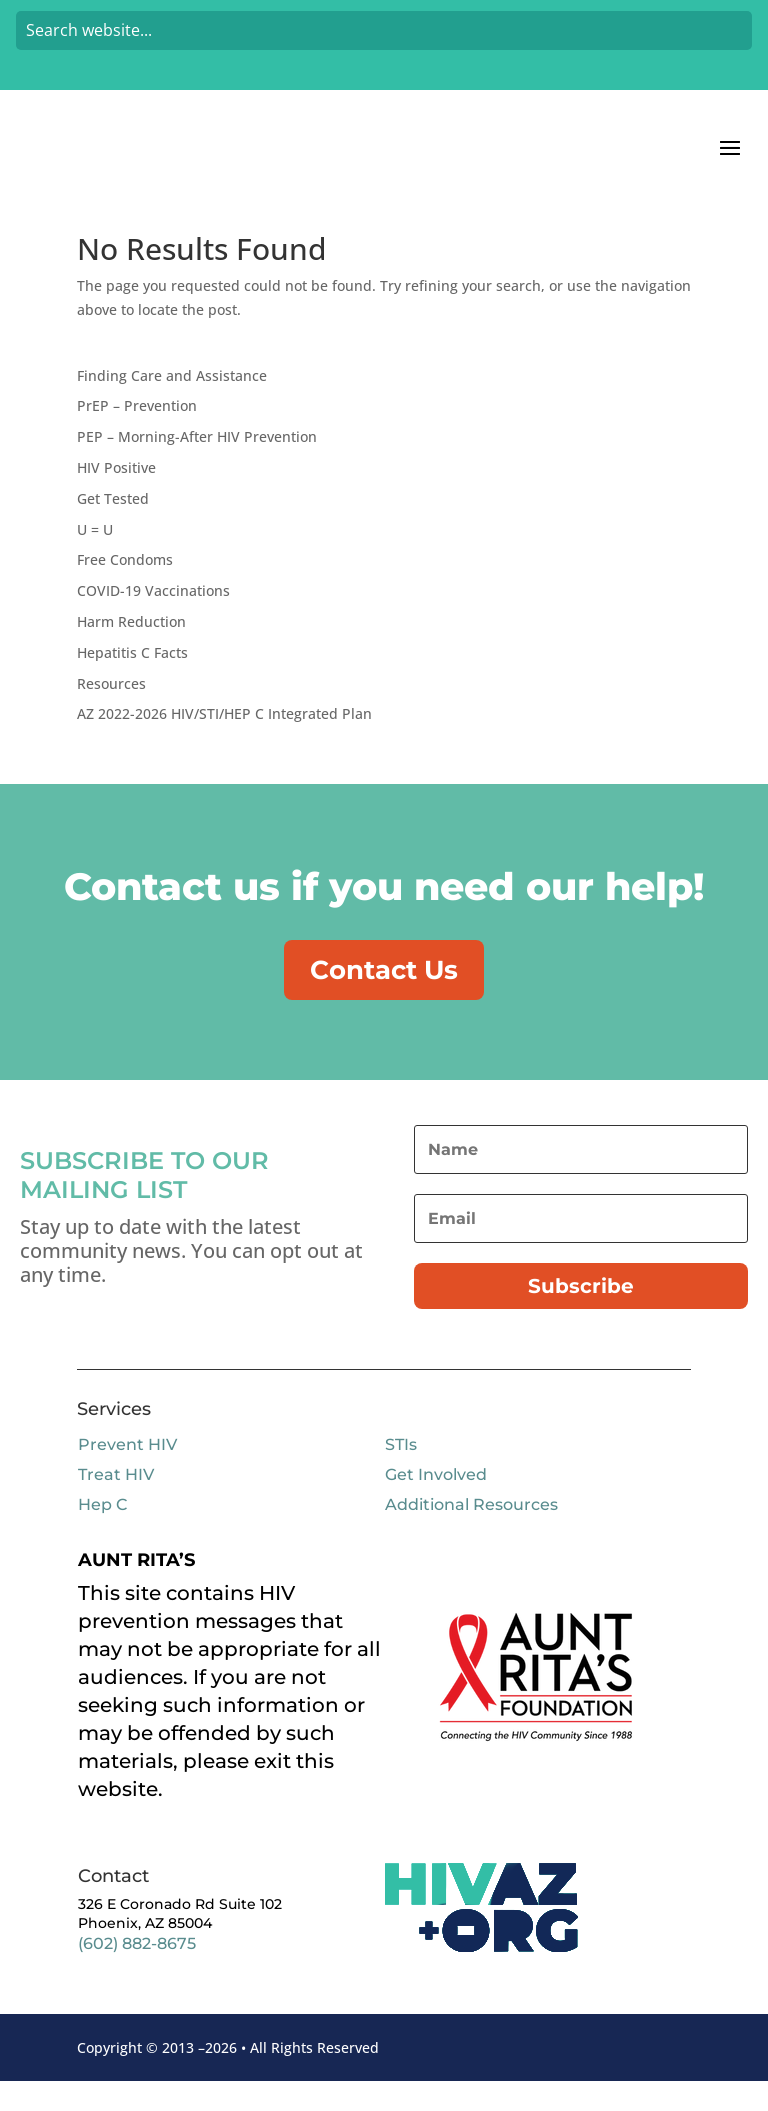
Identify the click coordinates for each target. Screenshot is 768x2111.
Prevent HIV (127, 1474)
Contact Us (384, 997)
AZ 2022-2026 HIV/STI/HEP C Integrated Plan (224, 739)
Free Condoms (125, 585)
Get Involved (436, 1504)
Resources (111, 709)
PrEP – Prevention (137, 431)
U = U (95, 555)
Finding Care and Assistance (172, 401)
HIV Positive (116, 493)
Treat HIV (116, 1504)
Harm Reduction (131, 647)
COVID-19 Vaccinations (153, 616)
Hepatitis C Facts (132, 678)
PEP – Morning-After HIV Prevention (197, 462)
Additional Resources (471, 1534)
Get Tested (113, 524)
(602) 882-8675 (137, 1973)
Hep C (102, 1534)
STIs (401, 1474)
